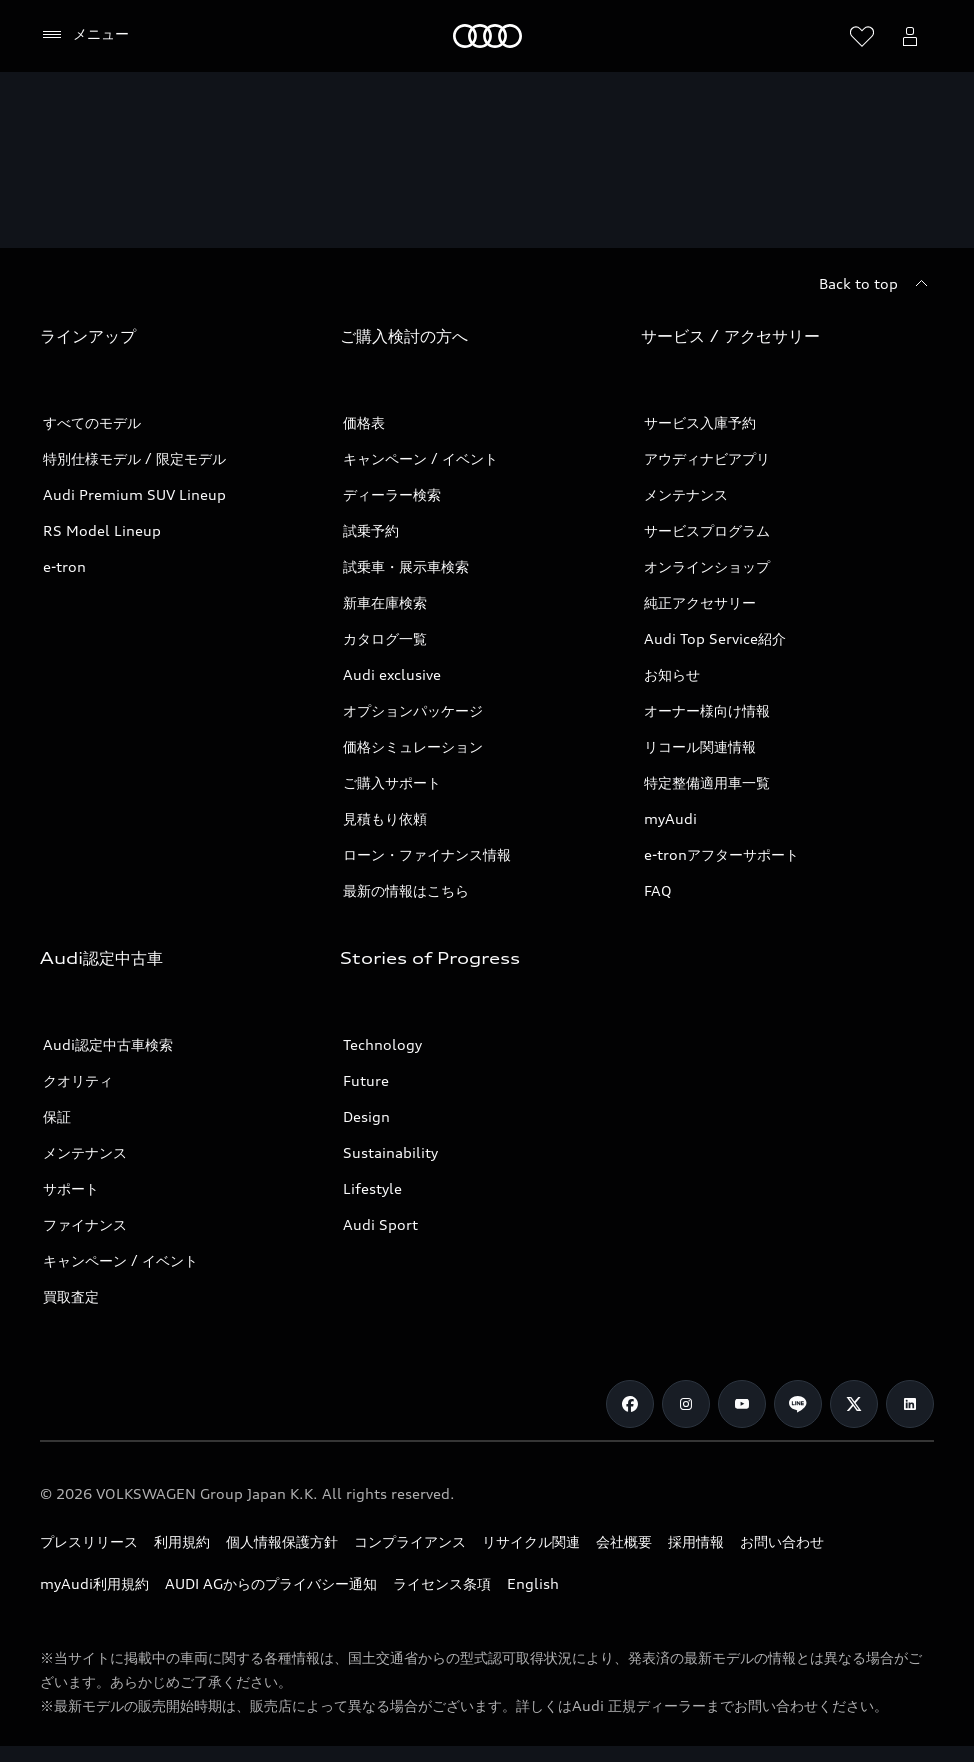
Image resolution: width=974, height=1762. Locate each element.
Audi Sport (380, 1224)
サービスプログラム (707, 530)
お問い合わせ (782, 1541)
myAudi (670, 818)
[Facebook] (630, 1404)
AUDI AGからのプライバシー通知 (271, 1583)
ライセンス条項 (442, 1583)
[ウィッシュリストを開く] (862, 36)
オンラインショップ (707, 566)
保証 (57, 1116)
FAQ (658, 890)
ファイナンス (85, 1224)
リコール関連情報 (700, 746)
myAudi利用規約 (94, 1583)
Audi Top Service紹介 (715, 638)
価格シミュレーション (413, 746)
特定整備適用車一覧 (707, 782)
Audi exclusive (392, 674)
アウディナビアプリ (707, 458)
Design (366, 1116)
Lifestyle (372, 1188)
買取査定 (71, 1296)
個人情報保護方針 (282, 1541)
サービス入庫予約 (700, 422)
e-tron (64, 566)
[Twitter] (854, 1404)
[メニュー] (84, 35)
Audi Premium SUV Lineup (134, 494)
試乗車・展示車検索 (406, 566)
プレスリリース (89, 1541)
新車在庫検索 (385, 602)
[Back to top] (876, 284)
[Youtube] (742, 1404)
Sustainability (390, 1152)
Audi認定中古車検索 (108, 1044)
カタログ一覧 (385, 638)
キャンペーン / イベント (420, 458)
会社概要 (624, 1541)
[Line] (798, 1404)
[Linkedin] (910, 1404)
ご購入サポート (392, 782)
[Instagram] (686, 1404)
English (533, 1583)
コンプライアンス (410, 1541)
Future (366, 1080)
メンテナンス (686, 494)
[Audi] (487, 36)
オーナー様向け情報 (707, 710)
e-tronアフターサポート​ (721, 854)
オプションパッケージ (413, 710)
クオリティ (78, 1080)
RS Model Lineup (102, 530)
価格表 (364, 422)
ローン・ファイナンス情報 (427, 854)
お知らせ (672, 674)
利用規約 (182, 1541)
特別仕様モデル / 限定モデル (134, 458)
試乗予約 (371, 530)
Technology (382, 1044)
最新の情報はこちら (406, 890)
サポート (71, 1188)
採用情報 (696, 1541)
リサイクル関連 (531, 1541)
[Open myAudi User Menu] (910, 36)
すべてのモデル (92, 422)
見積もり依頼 (385, 818)
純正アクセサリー (700, 602)
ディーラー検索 (392, 494)
